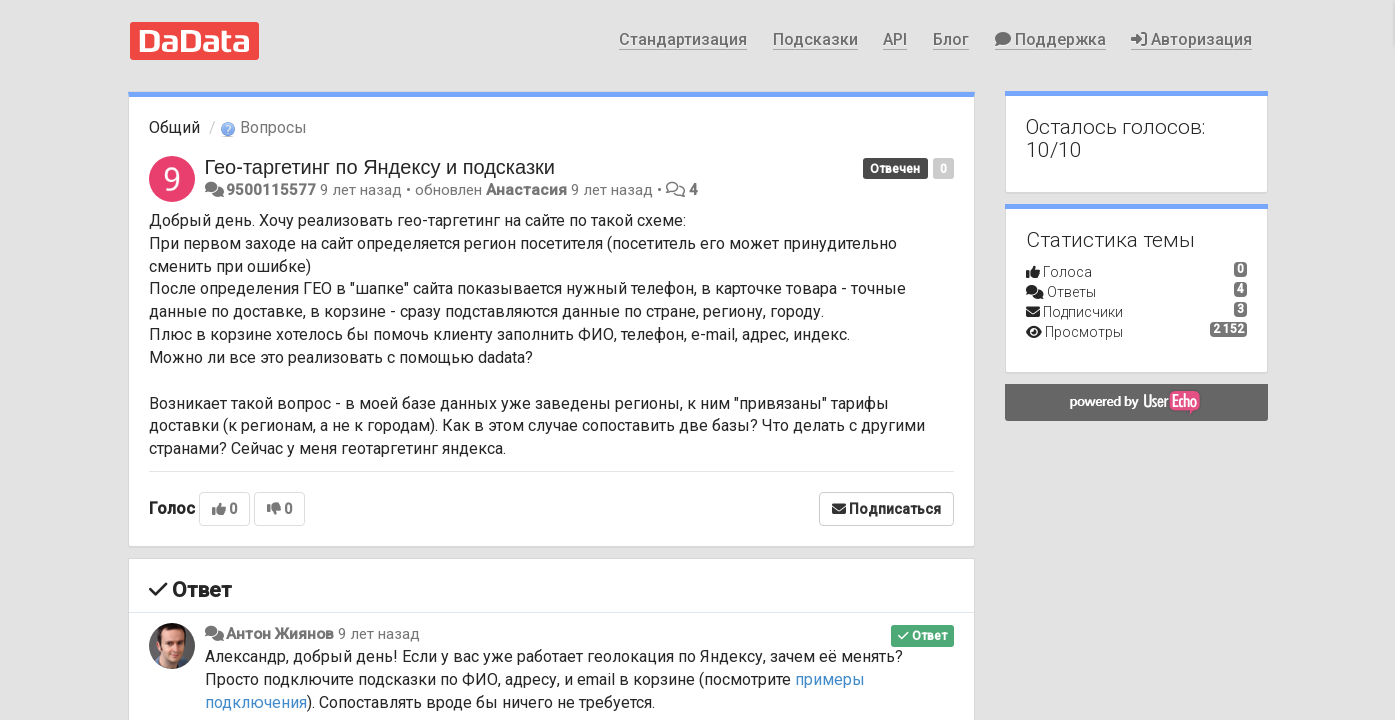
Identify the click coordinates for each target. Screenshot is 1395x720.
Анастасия (526, 190)
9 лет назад (379, 634)
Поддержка (1050, 39)
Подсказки (815, 39)
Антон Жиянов (280, 634)
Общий (174, 127)
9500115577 (271, 190)
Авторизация (1191, 39)
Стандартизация (683, 39)
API (895, 39)
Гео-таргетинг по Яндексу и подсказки (380, 167)
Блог (951, 39)
